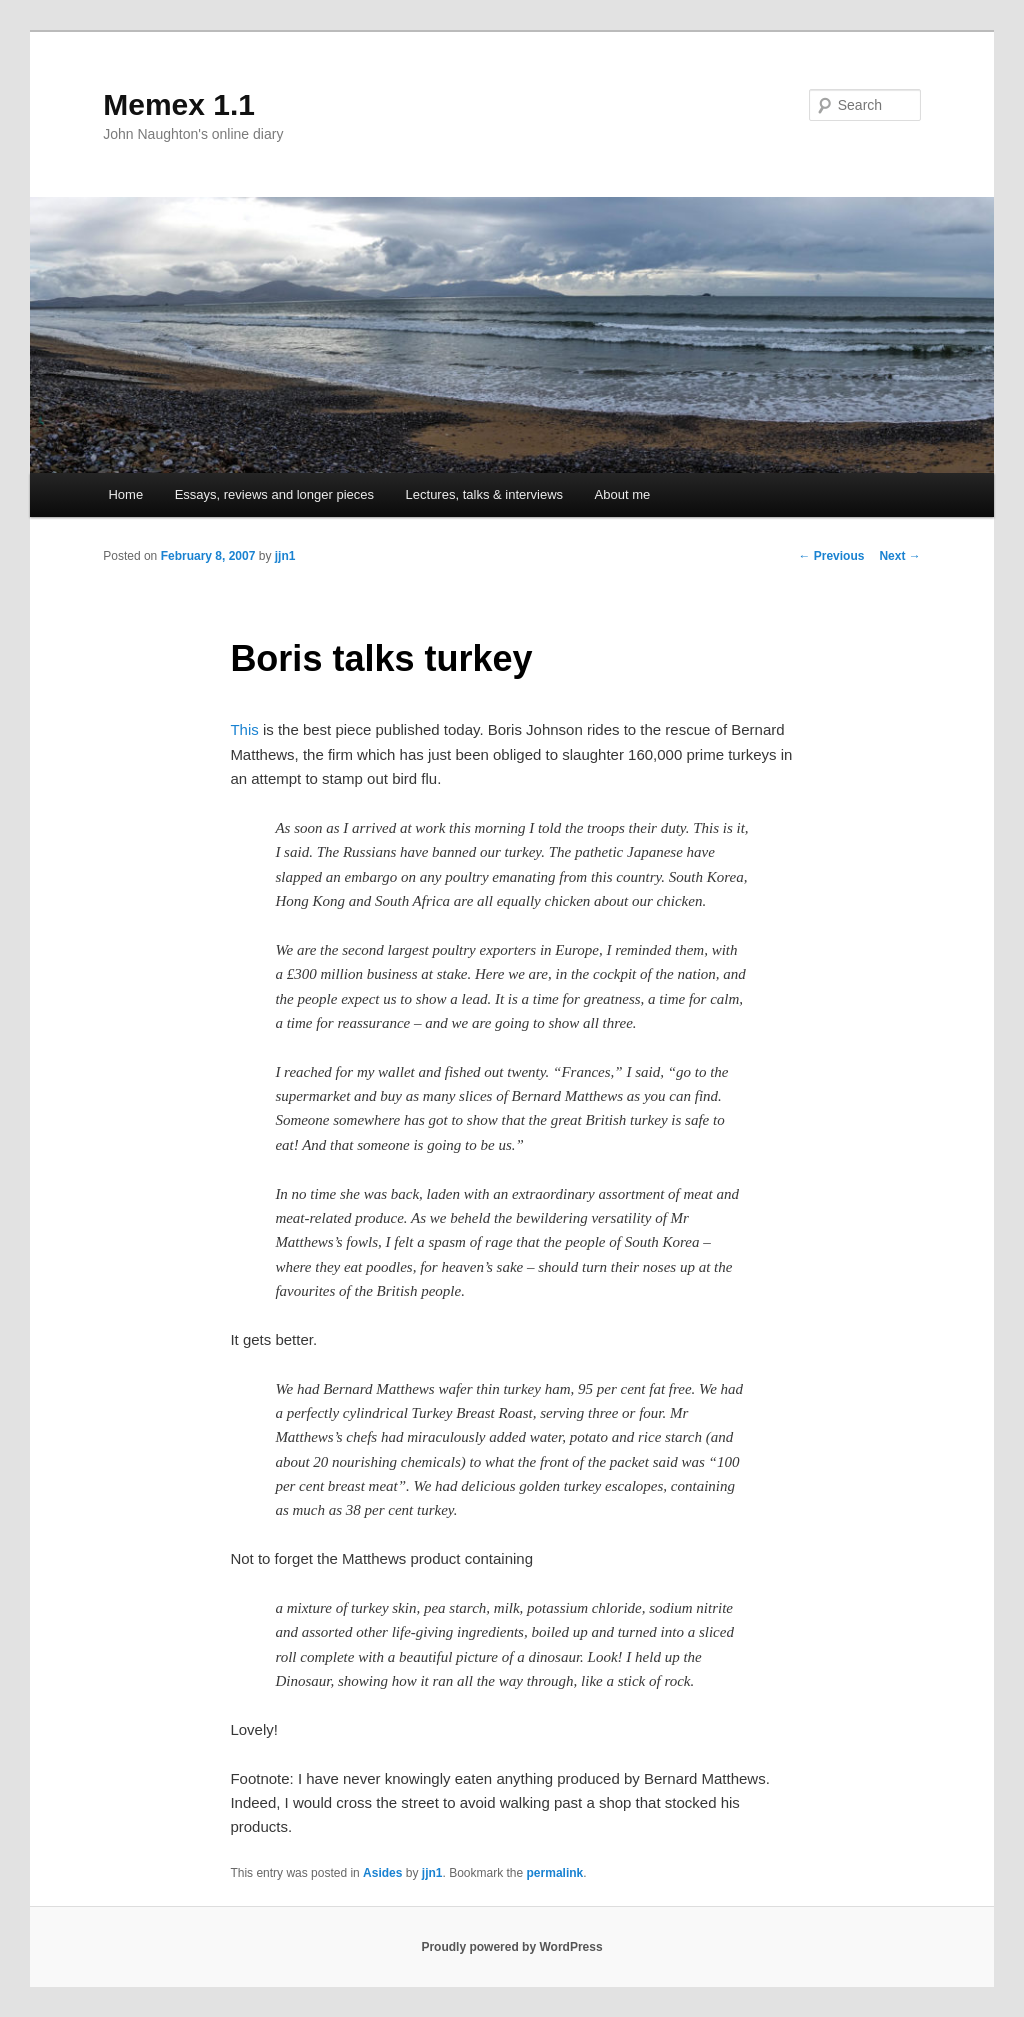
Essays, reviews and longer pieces (274, 494)
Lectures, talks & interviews (485, 494)
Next (899, 556)
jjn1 (285, 556)
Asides (382, 1873)
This (244, 729)
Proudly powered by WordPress (511, 1947)
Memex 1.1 (179, 104)
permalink (555, 1873)
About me (623, 494)
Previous (831, 556)
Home (125, 494)
